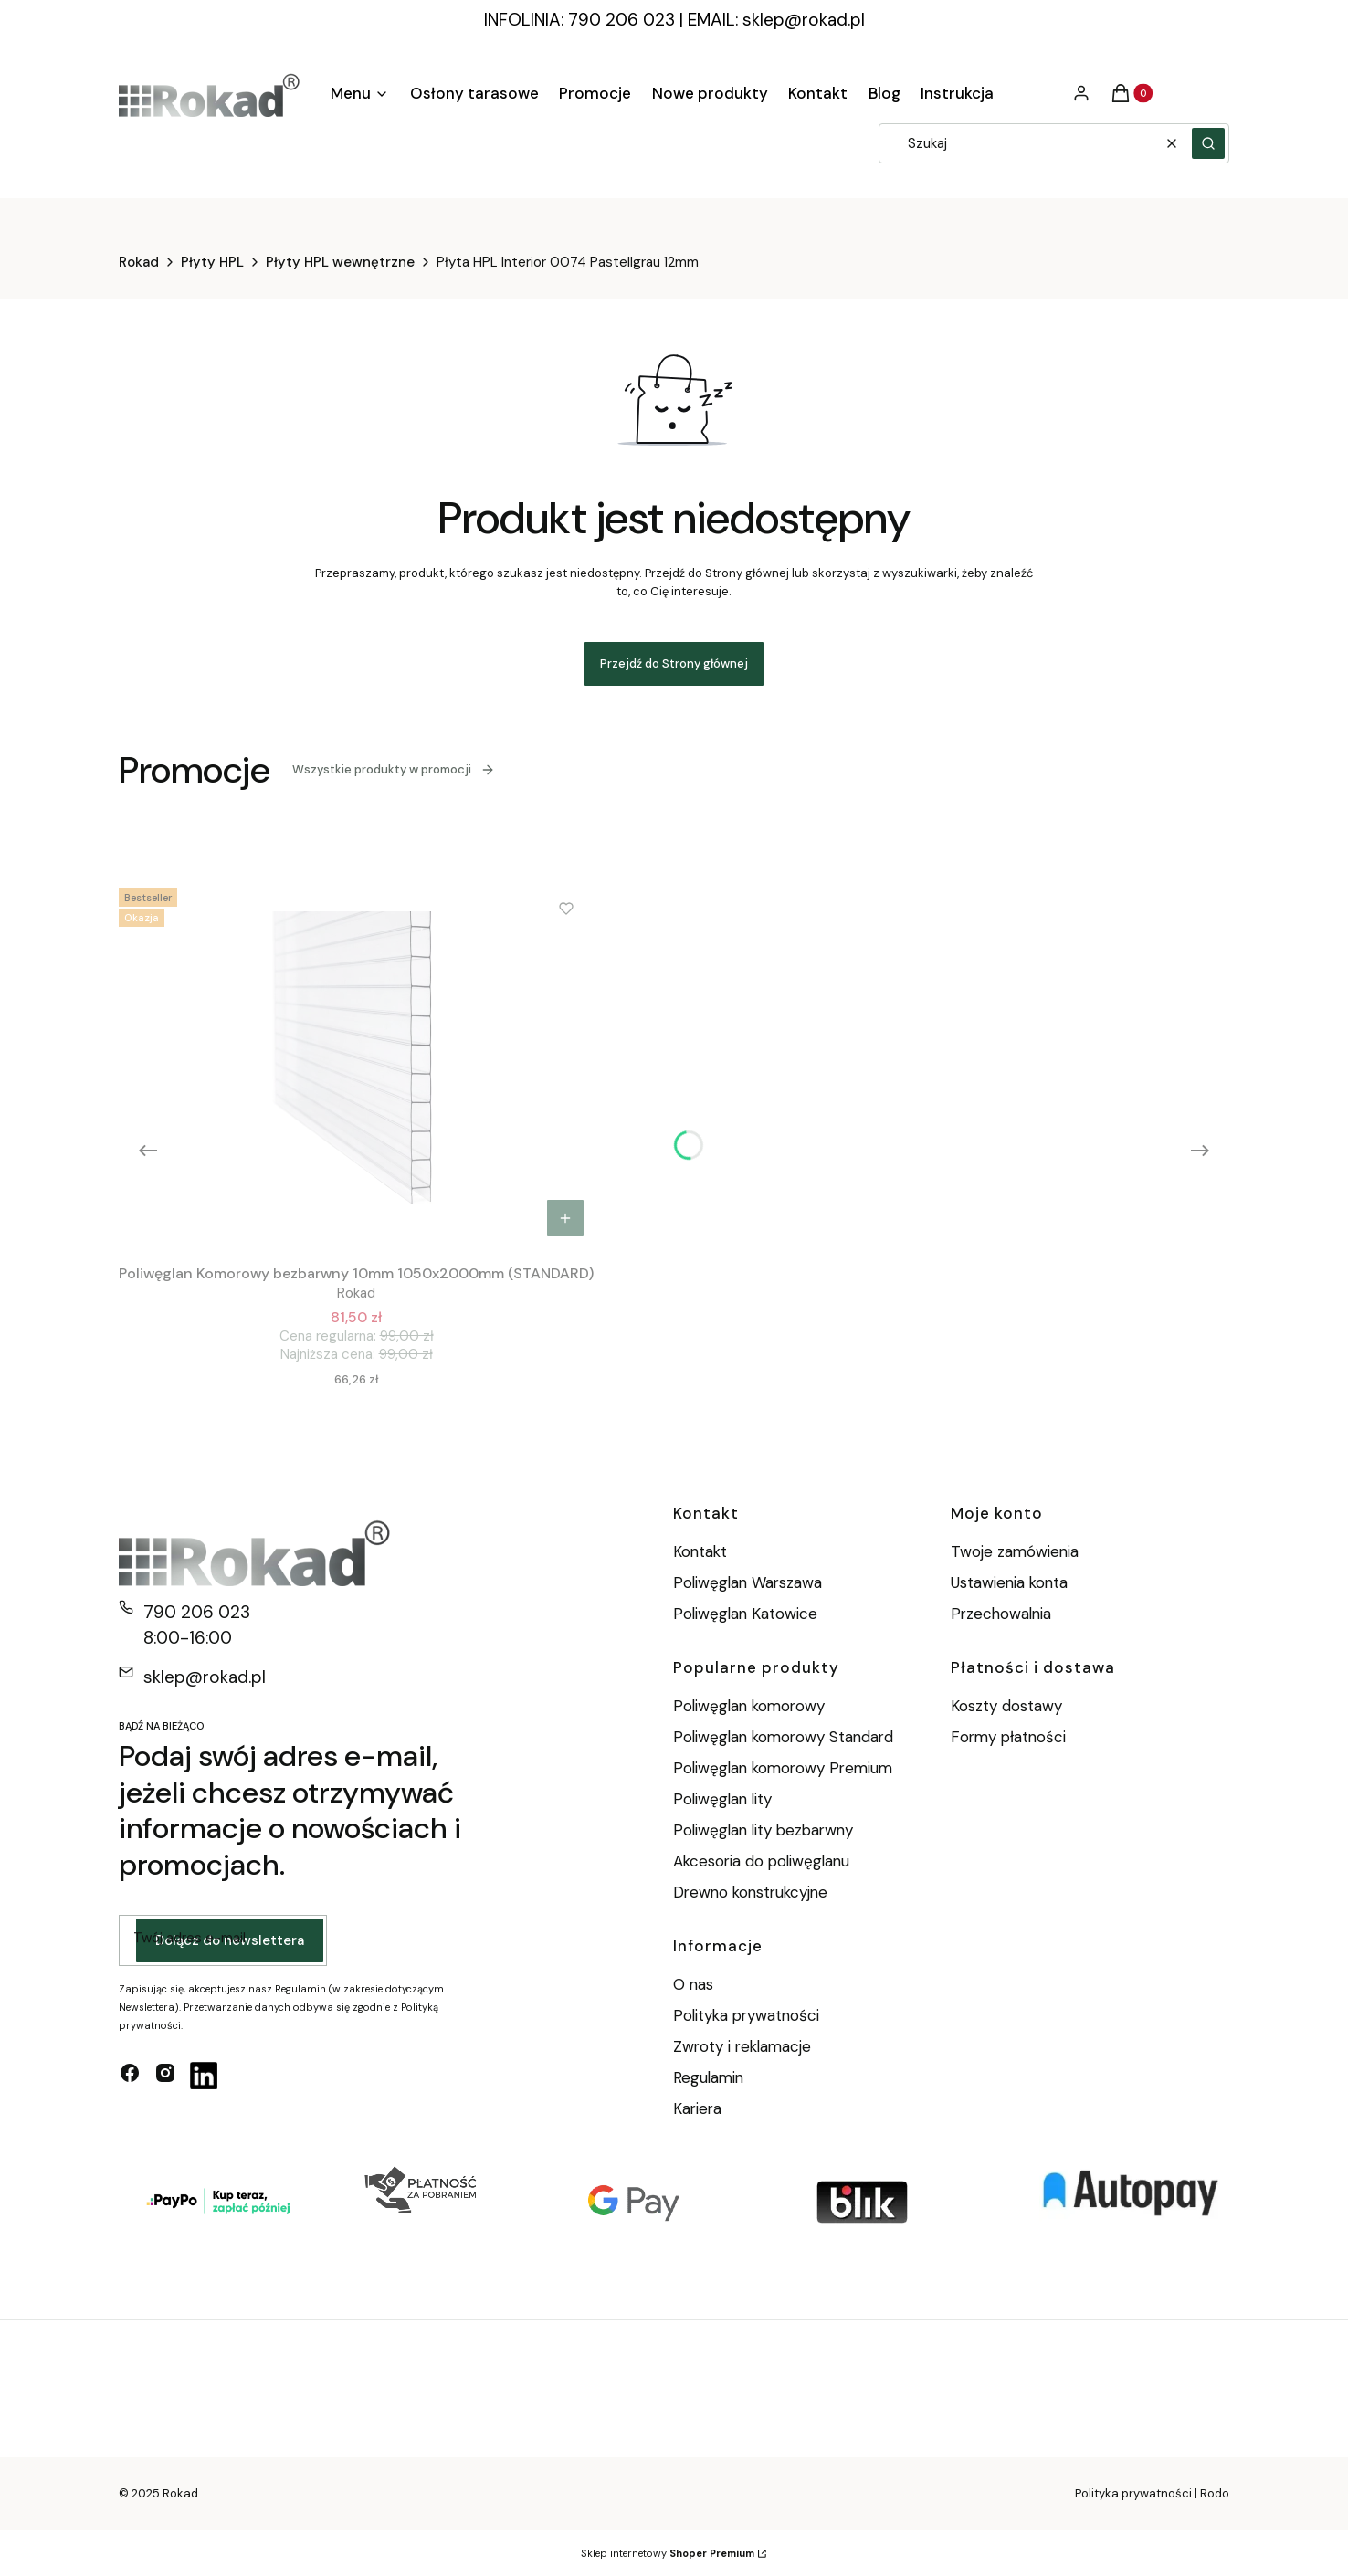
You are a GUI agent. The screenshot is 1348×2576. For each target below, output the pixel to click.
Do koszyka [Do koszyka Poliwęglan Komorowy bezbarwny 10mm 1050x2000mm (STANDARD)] (565, 1218)
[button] (1208, 143)
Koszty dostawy (1006, 1706)
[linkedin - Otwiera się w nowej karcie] (203, 2075)
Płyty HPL (212, 262)
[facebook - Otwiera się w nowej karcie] (130, 2075)
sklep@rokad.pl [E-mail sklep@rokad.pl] (204, 1677)
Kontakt (700, 1551)
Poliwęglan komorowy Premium (782, 1768)
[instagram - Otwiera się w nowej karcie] (165, 2075)
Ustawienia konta (1009, 1582)
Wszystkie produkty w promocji (393, 769)
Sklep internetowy (667, 2553)
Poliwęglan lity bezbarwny (763, 1830)
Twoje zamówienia (1015, 1551)
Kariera (697, 2108)
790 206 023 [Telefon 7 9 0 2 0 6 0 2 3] (196, 1612)
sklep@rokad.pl (803, 19)
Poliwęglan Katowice (745, 1613)
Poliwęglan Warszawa (747, 1582)
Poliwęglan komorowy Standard (783, 1737)
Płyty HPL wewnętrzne (340, 262)
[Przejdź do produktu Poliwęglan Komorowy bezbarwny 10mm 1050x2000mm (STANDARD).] (356, 1063)
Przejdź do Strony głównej (674, 663)
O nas (693, 1984)
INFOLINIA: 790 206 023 (579, 19)
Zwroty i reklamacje (742, 2046)
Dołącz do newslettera (229, 1940)
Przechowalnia (1001, 1613)
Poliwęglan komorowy (749, 1706)
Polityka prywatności (746, 2015)
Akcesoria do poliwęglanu (761, 1861)
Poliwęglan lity (722, 1799)
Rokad (139, 262)
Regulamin (708, 2077)
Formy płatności (1008, 1737)
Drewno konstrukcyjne (750, 1892)
